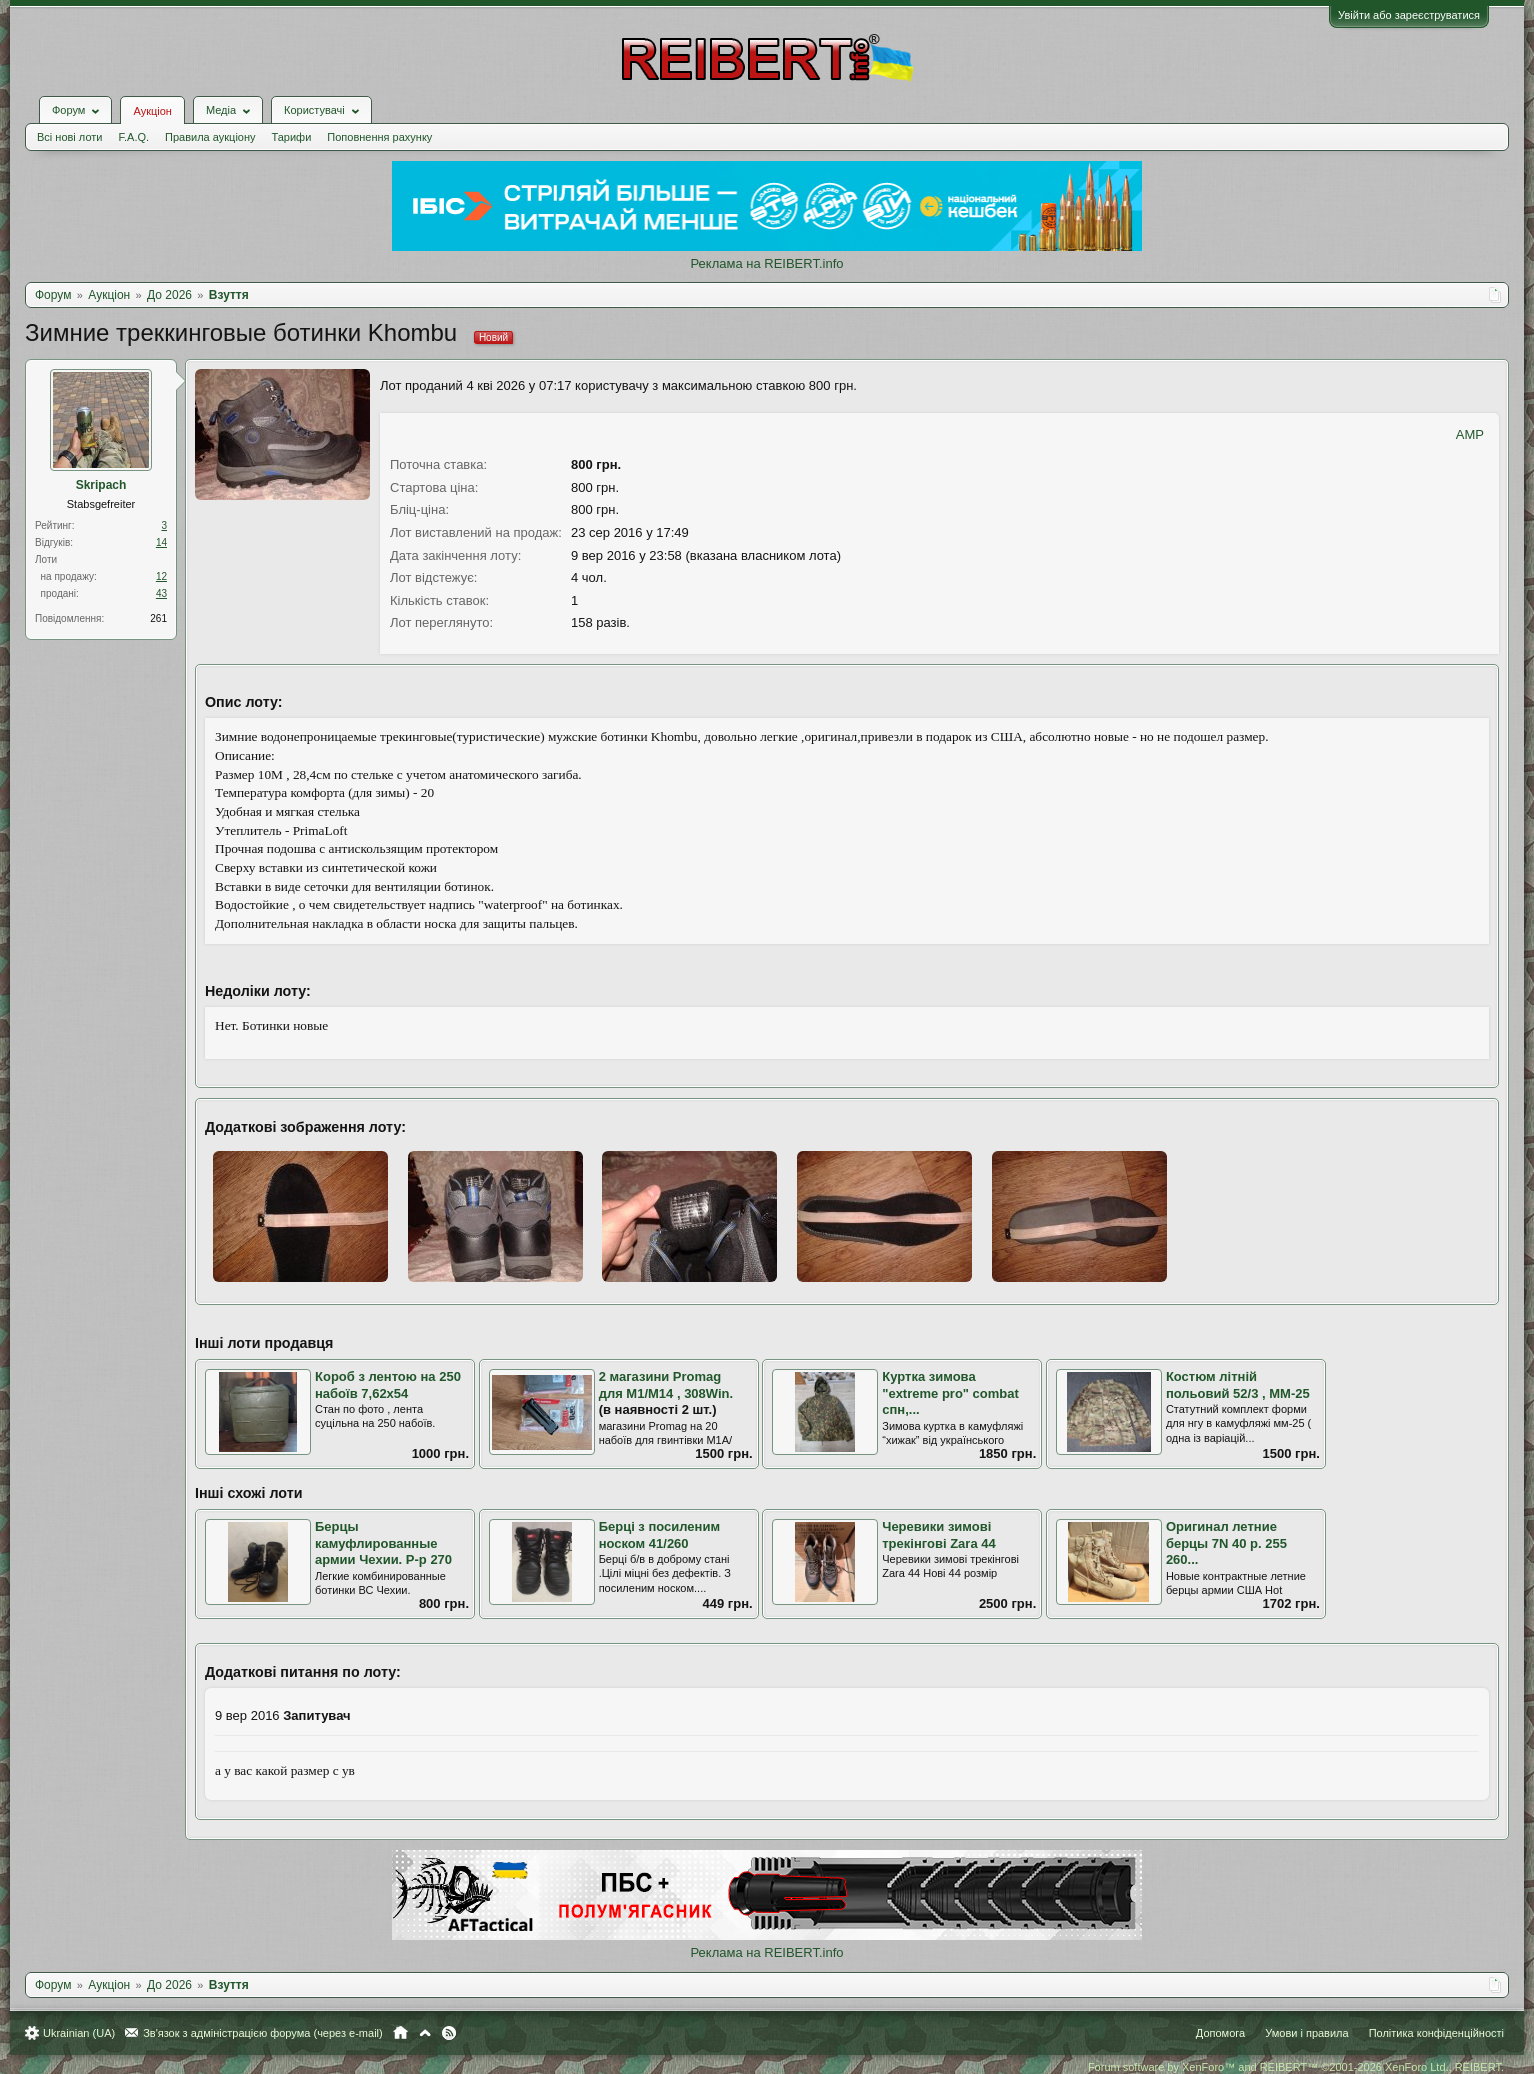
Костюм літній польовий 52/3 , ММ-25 (1238, 1385)
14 (161, 542)
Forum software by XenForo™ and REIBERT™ (1296, 2067)
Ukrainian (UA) (79, 2033)
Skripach (101, 485)
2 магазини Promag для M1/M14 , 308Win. (666, 1385)
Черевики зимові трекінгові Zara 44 (938, 1535)
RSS (449, 2033)
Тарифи (292, 137)
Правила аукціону (210, 137)
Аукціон (152, 111)
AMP (1470, 434)
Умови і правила (1306, 2033)
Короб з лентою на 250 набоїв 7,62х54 (388, 1385)
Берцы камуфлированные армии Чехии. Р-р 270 (383, 1543)
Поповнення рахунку (379, 137)
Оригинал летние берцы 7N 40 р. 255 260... (1226, 1543)
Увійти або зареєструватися (1409, 15)
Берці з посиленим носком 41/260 (659, 1535)
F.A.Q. (133, 137)
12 (161, 576)
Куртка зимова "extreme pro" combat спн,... (950, 1393)
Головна (400, 2033)
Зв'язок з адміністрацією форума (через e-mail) (263, 2033)
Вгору (425, 2033)
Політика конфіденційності (1436, 2033)
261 (158, 618)
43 (161, 593)
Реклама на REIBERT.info (766, 263)
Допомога (1220, 2033)
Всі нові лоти (69, 137)
